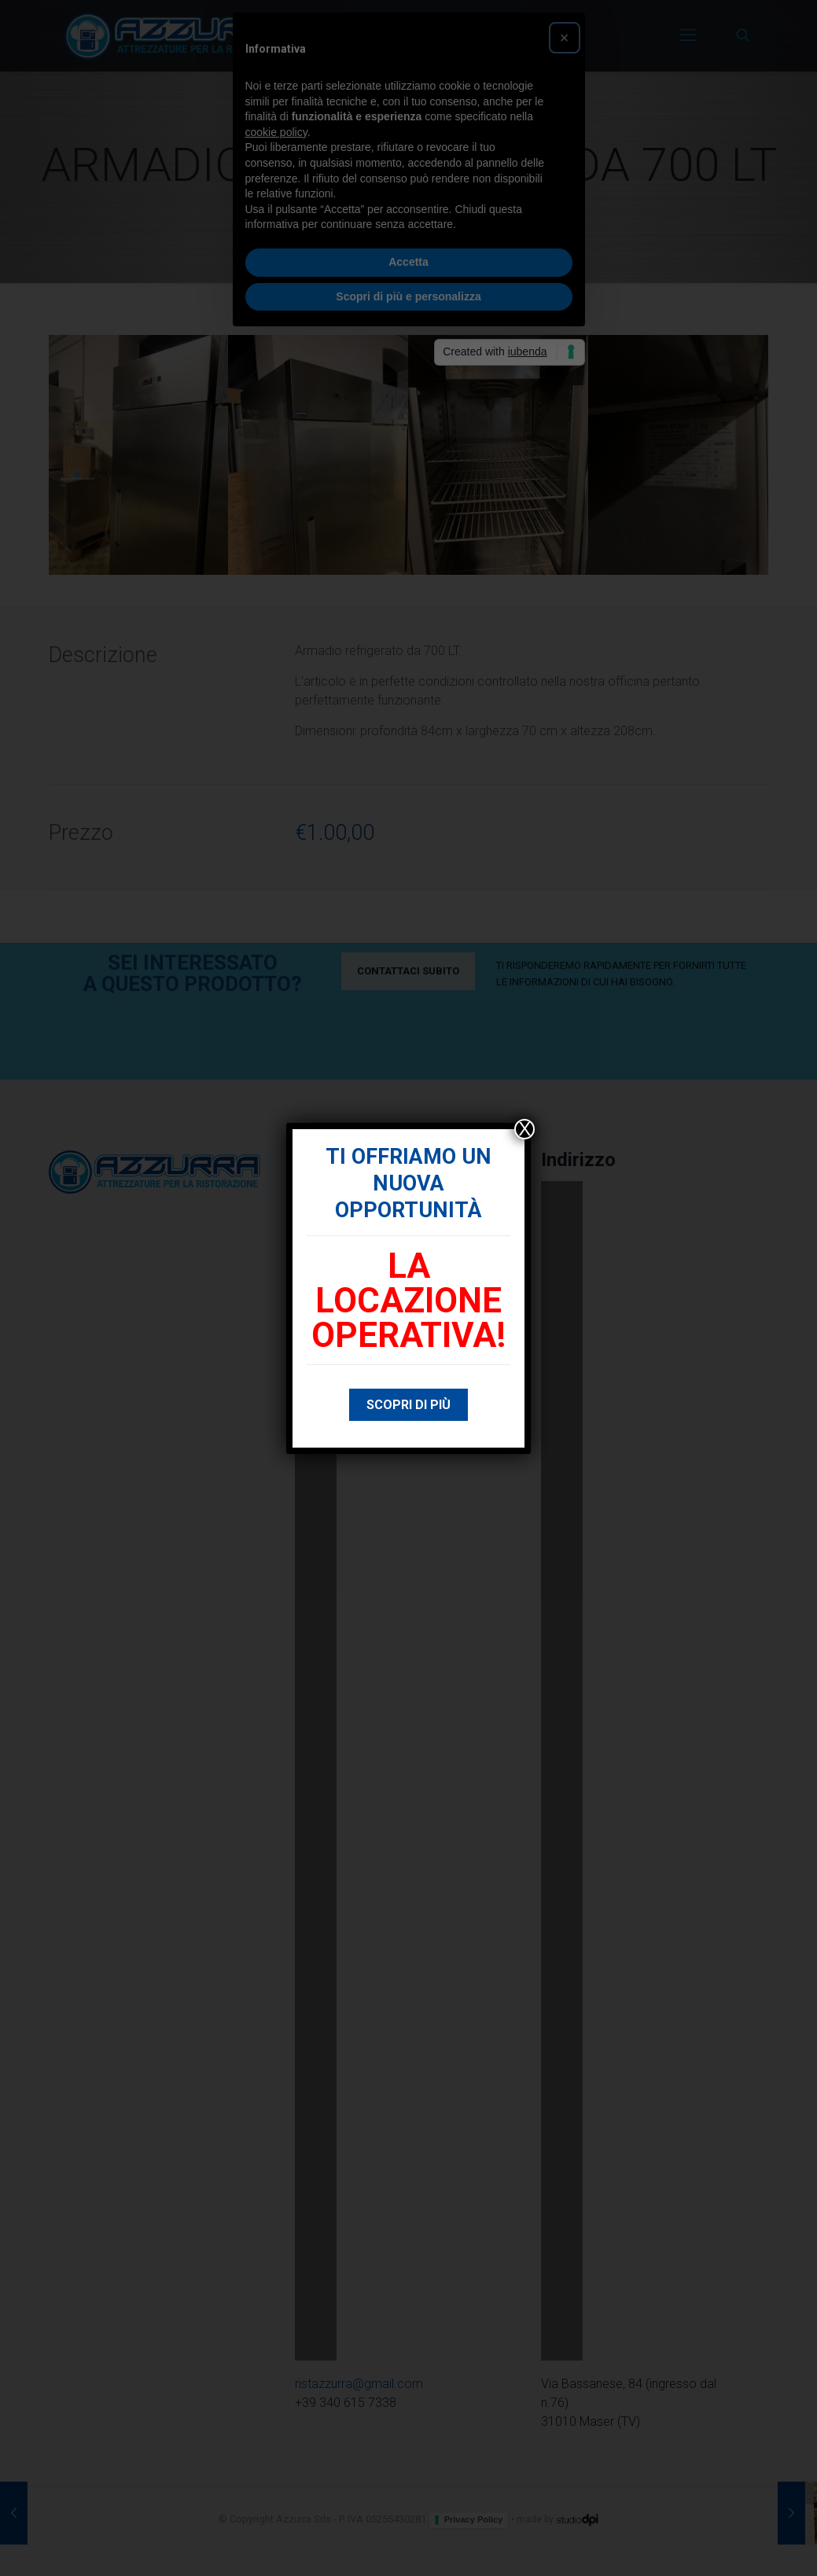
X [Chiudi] (524, 1129)
